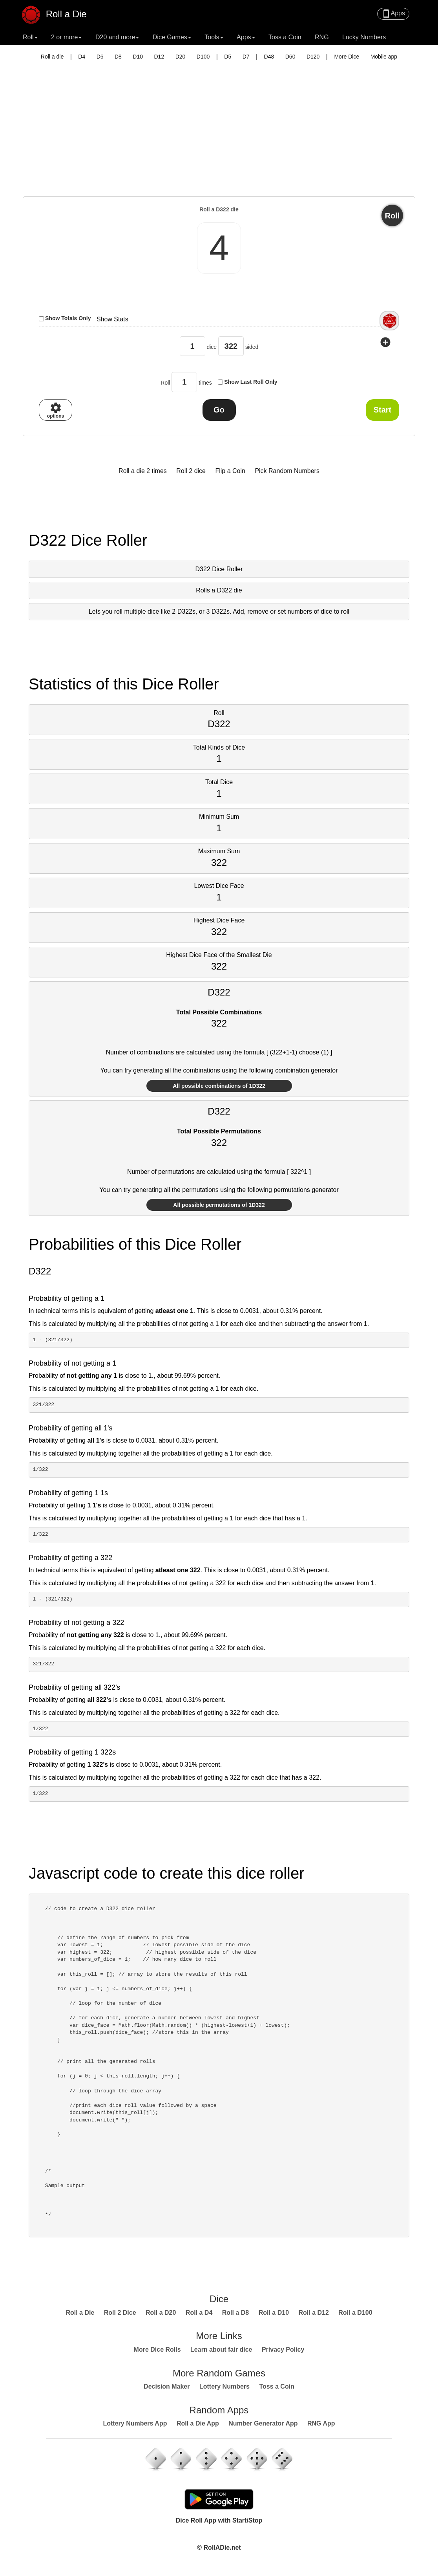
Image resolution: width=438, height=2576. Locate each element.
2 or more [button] (66, 37)
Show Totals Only (68, 318)
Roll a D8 (235, 2312)
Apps (393, 13)
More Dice (346, 56)
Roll (392, 215)
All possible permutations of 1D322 (219, 1205)
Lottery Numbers (224, 2386)
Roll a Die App (198, 2423)
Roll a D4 (199, 2312)
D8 (118, 56)
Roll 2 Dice (120, 2312)
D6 (100, 56)
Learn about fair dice (221, 2349)
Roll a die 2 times (143, 471)
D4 (81, 56)
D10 (138, 56)
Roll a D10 (274, 2312)
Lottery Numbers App (135, 2423)
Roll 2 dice (191, 471)
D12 (159, 56)
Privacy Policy (283, 2349)
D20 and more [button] (117, 37)
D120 (313, 56)
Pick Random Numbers (287, 471)
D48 (269, 56)
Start (383, 409)
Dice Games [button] (172, 37)
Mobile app (384, 56)
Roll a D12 (314, 2312)
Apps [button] (246, 37)
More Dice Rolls (157, 2349)
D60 (290, 56)
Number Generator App (262, 2423)
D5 (227, 56)
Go (219, 409)
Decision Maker (167, 2386)
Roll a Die (59, 11)
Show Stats (112, 319)
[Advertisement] (219, 138)
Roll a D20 (161, 2312)
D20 (180, 56)
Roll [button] (30, 37)
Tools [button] (213, 37)
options (55, 410)
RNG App (321, 2423)
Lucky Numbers (364, 37)
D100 (203, 56)
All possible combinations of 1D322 (219, 1086)
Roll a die (52, 56)
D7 (246, 56)
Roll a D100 (355, 2312)
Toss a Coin (284, 37)
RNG (322, 37)
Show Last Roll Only (250, 382)
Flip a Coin (230, 471)
